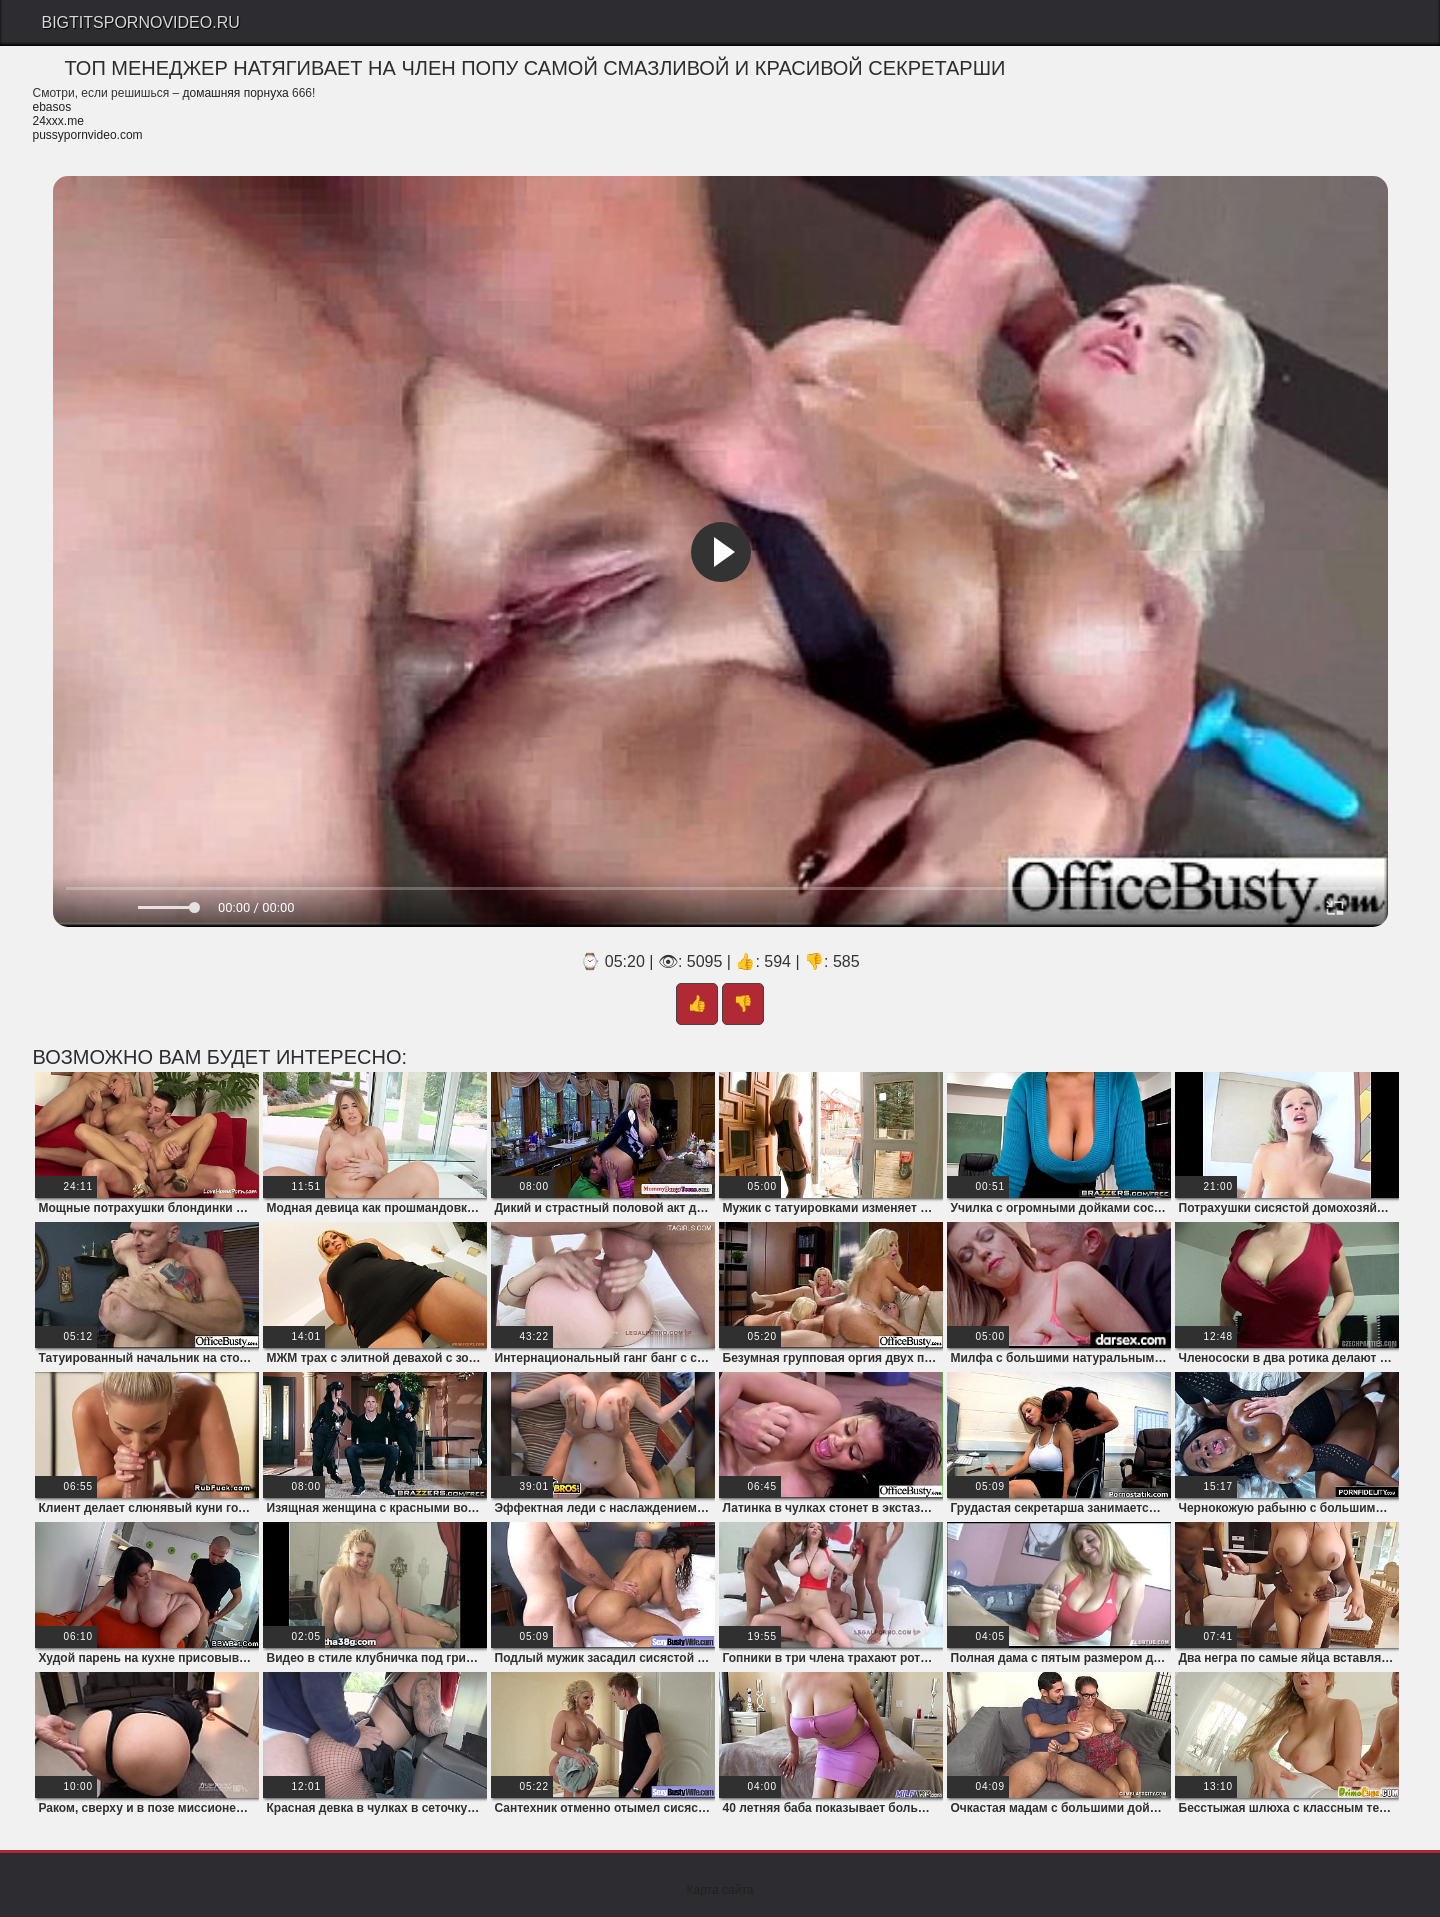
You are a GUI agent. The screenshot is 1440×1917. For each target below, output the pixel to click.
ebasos (52, 107)
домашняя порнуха (235, 93)
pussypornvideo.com (88, 135)
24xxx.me (58, 121)
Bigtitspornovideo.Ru (141, 22)
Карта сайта (720, 1890)
